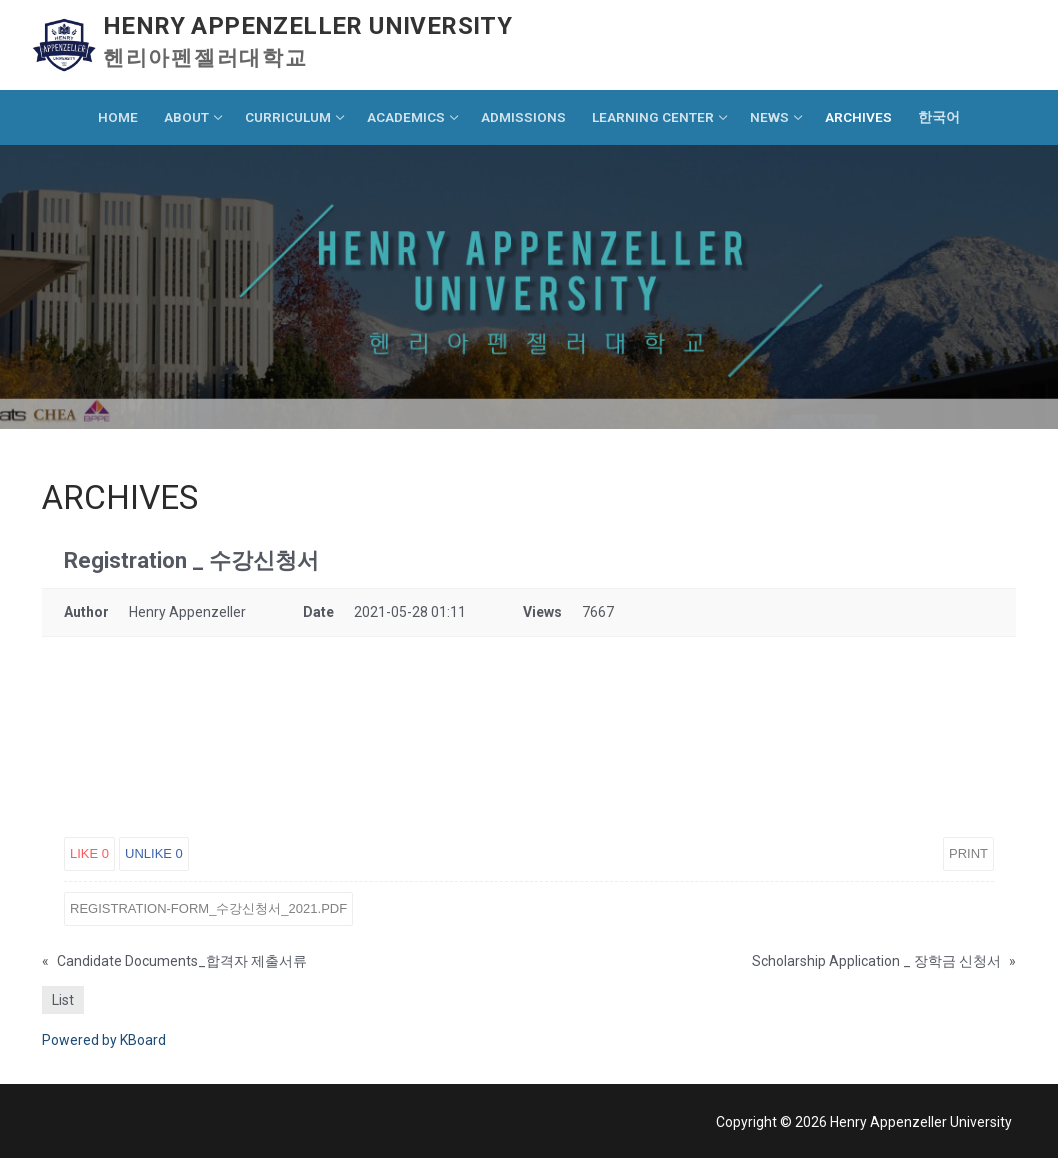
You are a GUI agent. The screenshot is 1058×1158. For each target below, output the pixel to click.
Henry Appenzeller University (307, 26)
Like (89, 853)
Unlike (154, 853)
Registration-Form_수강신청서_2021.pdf (208, 908)
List (63, 1000)
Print (968, 853)
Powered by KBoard (104, 1040)
